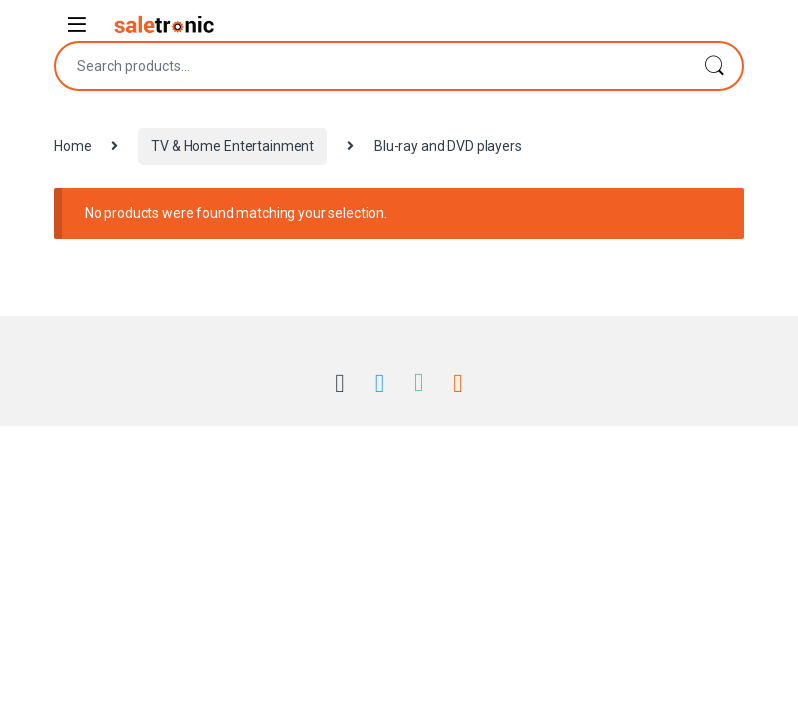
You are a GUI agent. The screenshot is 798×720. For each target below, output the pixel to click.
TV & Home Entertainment (232, 146)
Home (72, 146)
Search (714, 66)
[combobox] (371, 66)
